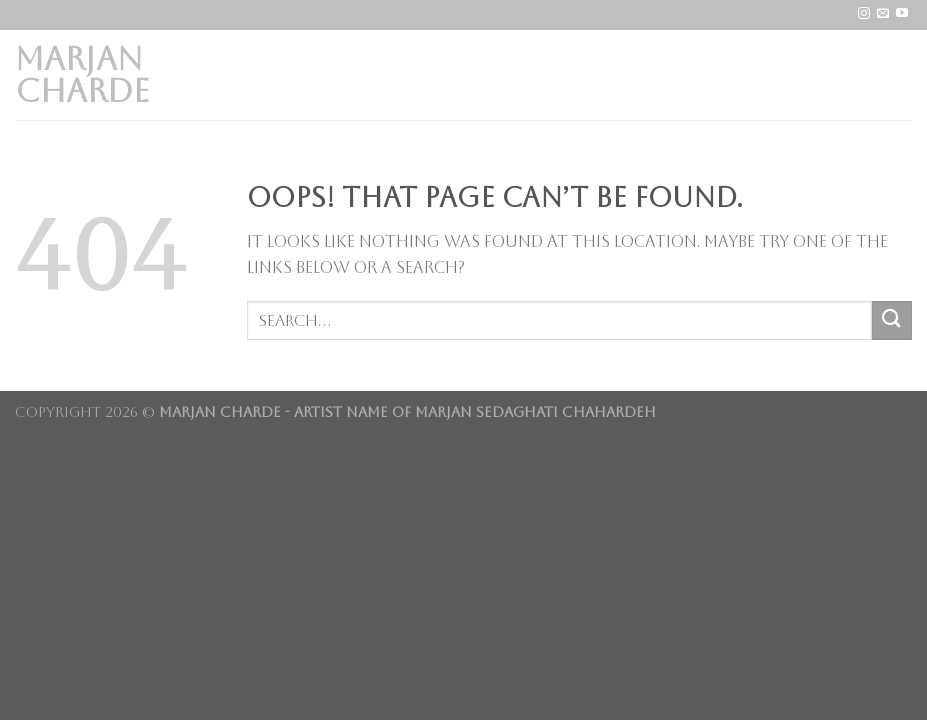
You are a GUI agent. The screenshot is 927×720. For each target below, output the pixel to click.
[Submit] (892, 320)
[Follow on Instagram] (864, 14)
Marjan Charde (82, 75)
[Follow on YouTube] (902, 14)
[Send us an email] (883, 14)
